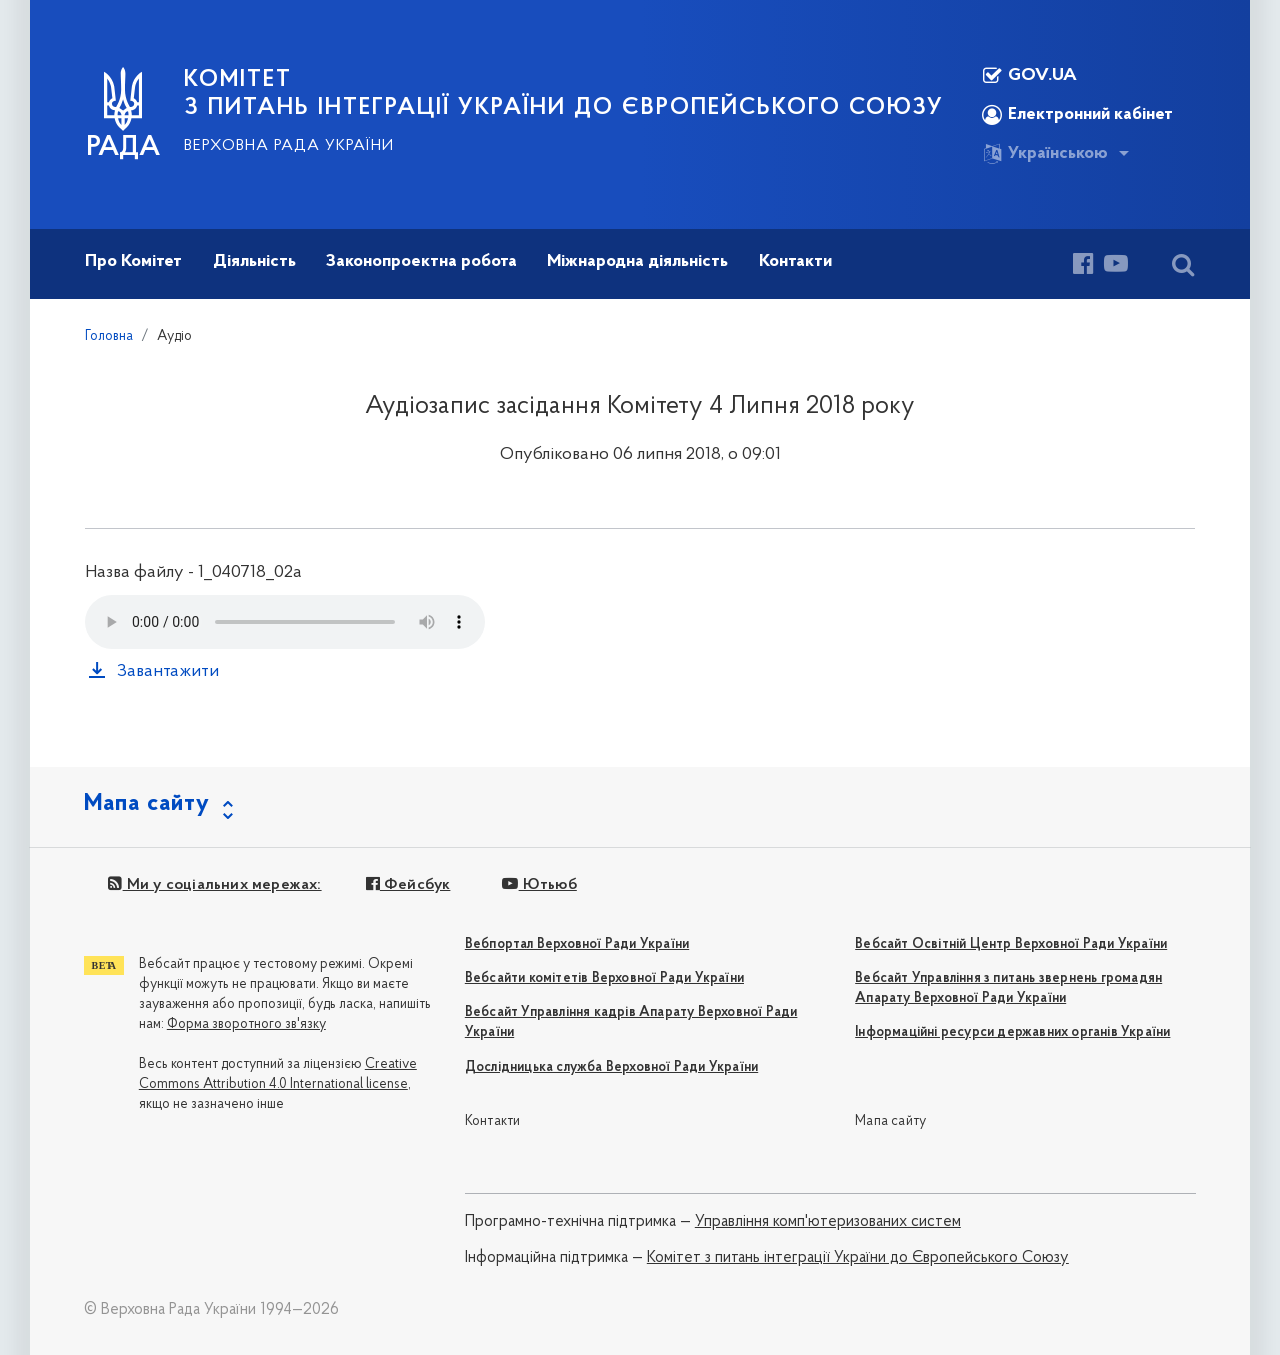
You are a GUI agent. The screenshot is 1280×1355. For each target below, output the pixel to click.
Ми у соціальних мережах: (214, 885)
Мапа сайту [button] (147, 804)
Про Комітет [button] (133, 261)
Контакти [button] (795, 261)
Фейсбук (408, 885)
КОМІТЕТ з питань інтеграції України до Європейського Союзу (564, 94)
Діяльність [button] (254, 261)
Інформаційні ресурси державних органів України (1012, 1032)
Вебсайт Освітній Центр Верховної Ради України (1011, 944)
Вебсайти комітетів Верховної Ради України (604, 978)
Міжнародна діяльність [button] (637, 261)
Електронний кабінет (1077, 115)
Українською (1045, 154)
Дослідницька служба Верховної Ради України (611, 1067)
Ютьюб (539, 885)
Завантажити (168, 671)
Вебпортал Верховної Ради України (577, 944)
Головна (109, 336)
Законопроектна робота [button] (421, 261)
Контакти (493, 1121)
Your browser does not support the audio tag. (285, 622)
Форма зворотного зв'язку (246, 1024)
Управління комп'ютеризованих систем (828, 1222)
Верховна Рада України (289, 146)
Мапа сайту (890, 1121)
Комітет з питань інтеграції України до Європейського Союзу (858, 1258)
